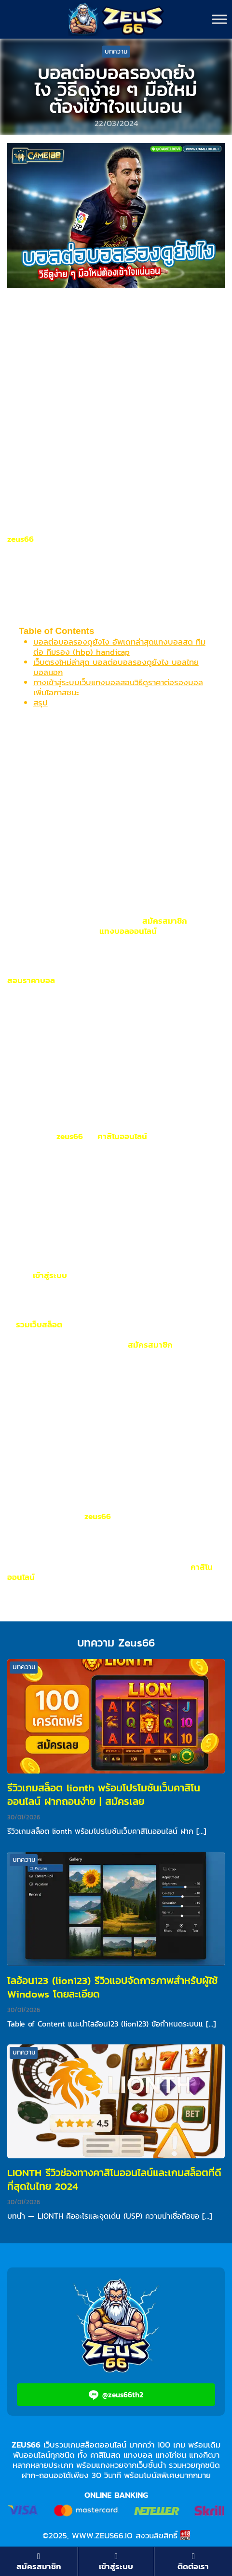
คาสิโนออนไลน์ (122, 1136)
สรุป (40, 702)
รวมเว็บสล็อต (39, 1324)
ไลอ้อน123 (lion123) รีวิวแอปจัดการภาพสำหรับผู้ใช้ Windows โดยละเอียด (112, 1987)
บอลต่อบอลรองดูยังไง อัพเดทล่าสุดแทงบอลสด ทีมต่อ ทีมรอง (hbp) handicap (119, 646)
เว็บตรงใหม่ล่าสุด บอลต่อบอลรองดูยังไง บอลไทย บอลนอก (116, 667)
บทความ (116, 51)
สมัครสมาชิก (164, 921)
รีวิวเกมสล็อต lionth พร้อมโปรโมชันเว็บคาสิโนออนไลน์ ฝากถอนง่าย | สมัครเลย (103, 1794)
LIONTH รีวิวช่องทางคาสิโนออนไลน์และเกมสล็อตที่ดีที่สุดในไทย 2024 (114, 2179)
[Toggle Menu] (219, 19)
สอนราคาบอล (31, 980)
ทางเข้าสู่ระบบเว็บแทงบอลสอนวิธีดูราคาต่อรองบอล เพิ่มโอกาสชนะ (118, 687)
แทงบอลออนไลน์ (128, 931)
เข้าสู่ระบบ (50, 1275)
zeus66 (20, 539)
